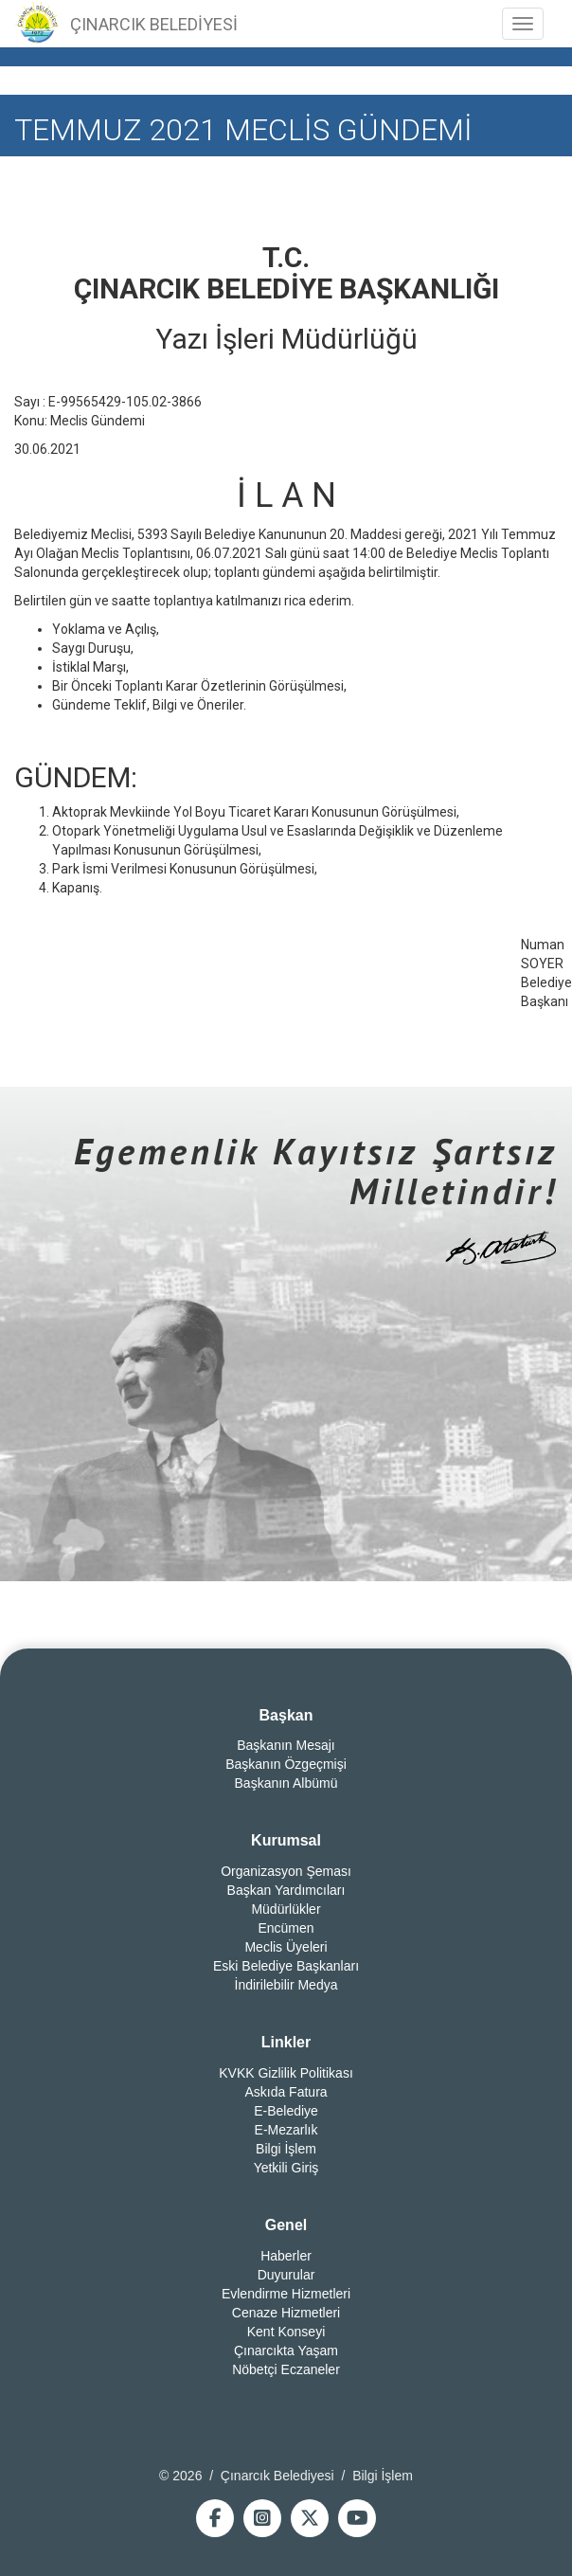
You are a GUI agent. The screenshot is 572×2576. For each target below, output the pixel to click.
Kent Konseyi (286, 2331)
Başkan (286, 1715)
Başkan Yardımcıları (286, 1890)
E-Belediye (286, 2110)
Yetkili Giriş (286, 2167)
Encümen (285, 1928)
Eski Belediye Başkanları (286, 1965)
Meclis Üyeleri (285, 1947)
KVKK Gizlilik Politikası (286, 2073)
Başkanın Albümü (286, 1783)
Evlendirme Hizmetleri (286, 2293)
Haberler (286, 2255)
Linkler (286, 2042)
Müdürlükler (285, 1909)
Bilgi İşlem (286, 2148)
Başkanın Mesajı (286, 1745)
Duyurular (286, 2274)
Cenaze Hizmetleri (286, 2312)
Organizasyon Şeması (286, 1871)
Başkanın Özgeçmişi (286, 1764)
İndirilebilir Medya (286, 1984)
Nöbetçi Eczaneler (286, 2369)
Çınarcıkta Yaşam (286, 2350)
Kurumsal (286, 1840)
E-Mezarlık (286, 2129)
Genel (286, 2225)
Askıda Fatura (285, 2091)
